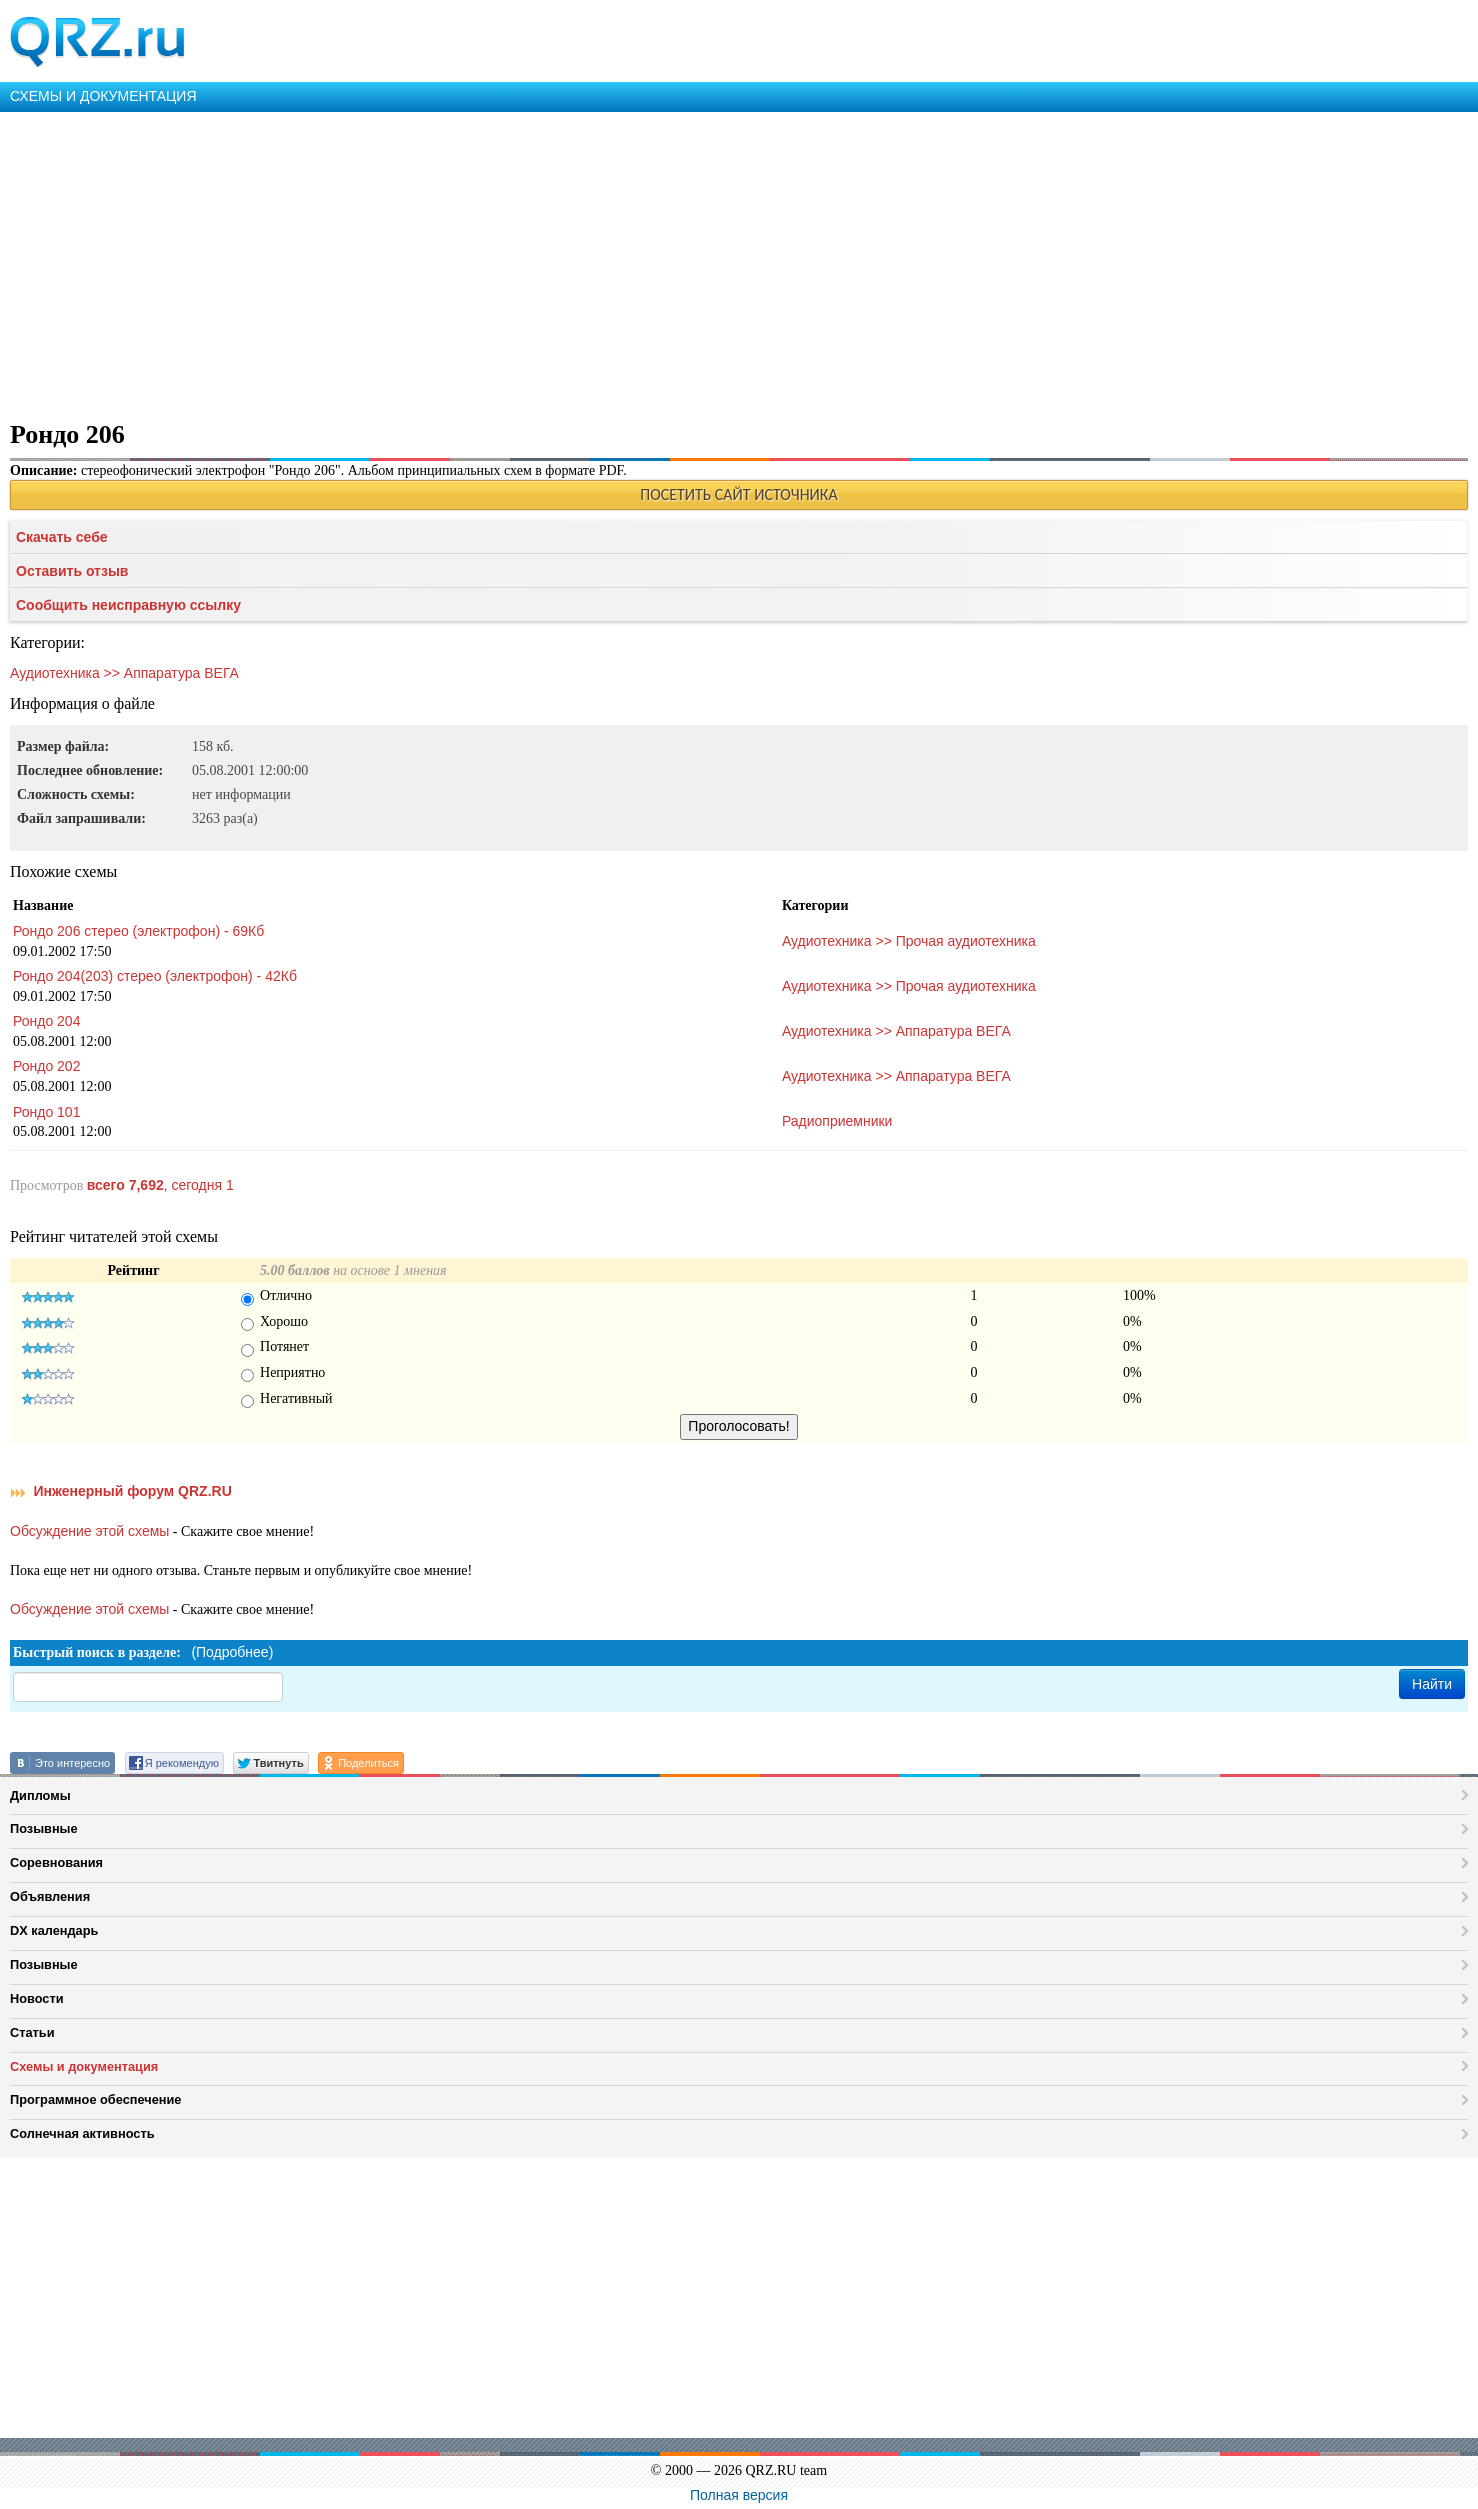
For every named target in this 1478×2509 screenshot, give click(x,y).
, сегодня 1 (160, 1185)
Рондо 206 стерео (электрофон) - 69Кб (138, 931)
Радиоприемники (837, 1121)
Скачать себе (62, 537)
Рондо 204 (46, 1021)
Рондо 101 (46, 1112)
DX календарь (54, 1930)
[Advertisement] (600, 262)
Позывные (44, 1828)
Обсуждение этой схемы (89, 1531)
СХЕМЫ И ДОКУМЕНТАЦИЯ (103, 96)
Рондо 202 (46, 1066)
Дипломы (40, 1795)
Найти (1432, 1684)
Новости (37, 1998)
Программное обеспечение (95, 2099)
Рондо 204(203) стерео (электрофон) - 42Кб (155, 976)
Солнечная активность (82, 2133)
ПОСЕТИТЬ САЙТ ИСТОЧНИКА (738, 494)
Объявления (50, 1896)
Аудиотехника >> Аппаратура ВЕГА (124, 673)
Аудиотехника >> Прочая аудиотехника (909, 941)
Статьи (32, 2032)
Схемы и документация (84, 2066)
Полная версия (739, 2495)
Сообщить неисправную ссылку (128, 605)
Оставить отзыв (72, 571)
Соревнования (56, 1862)
